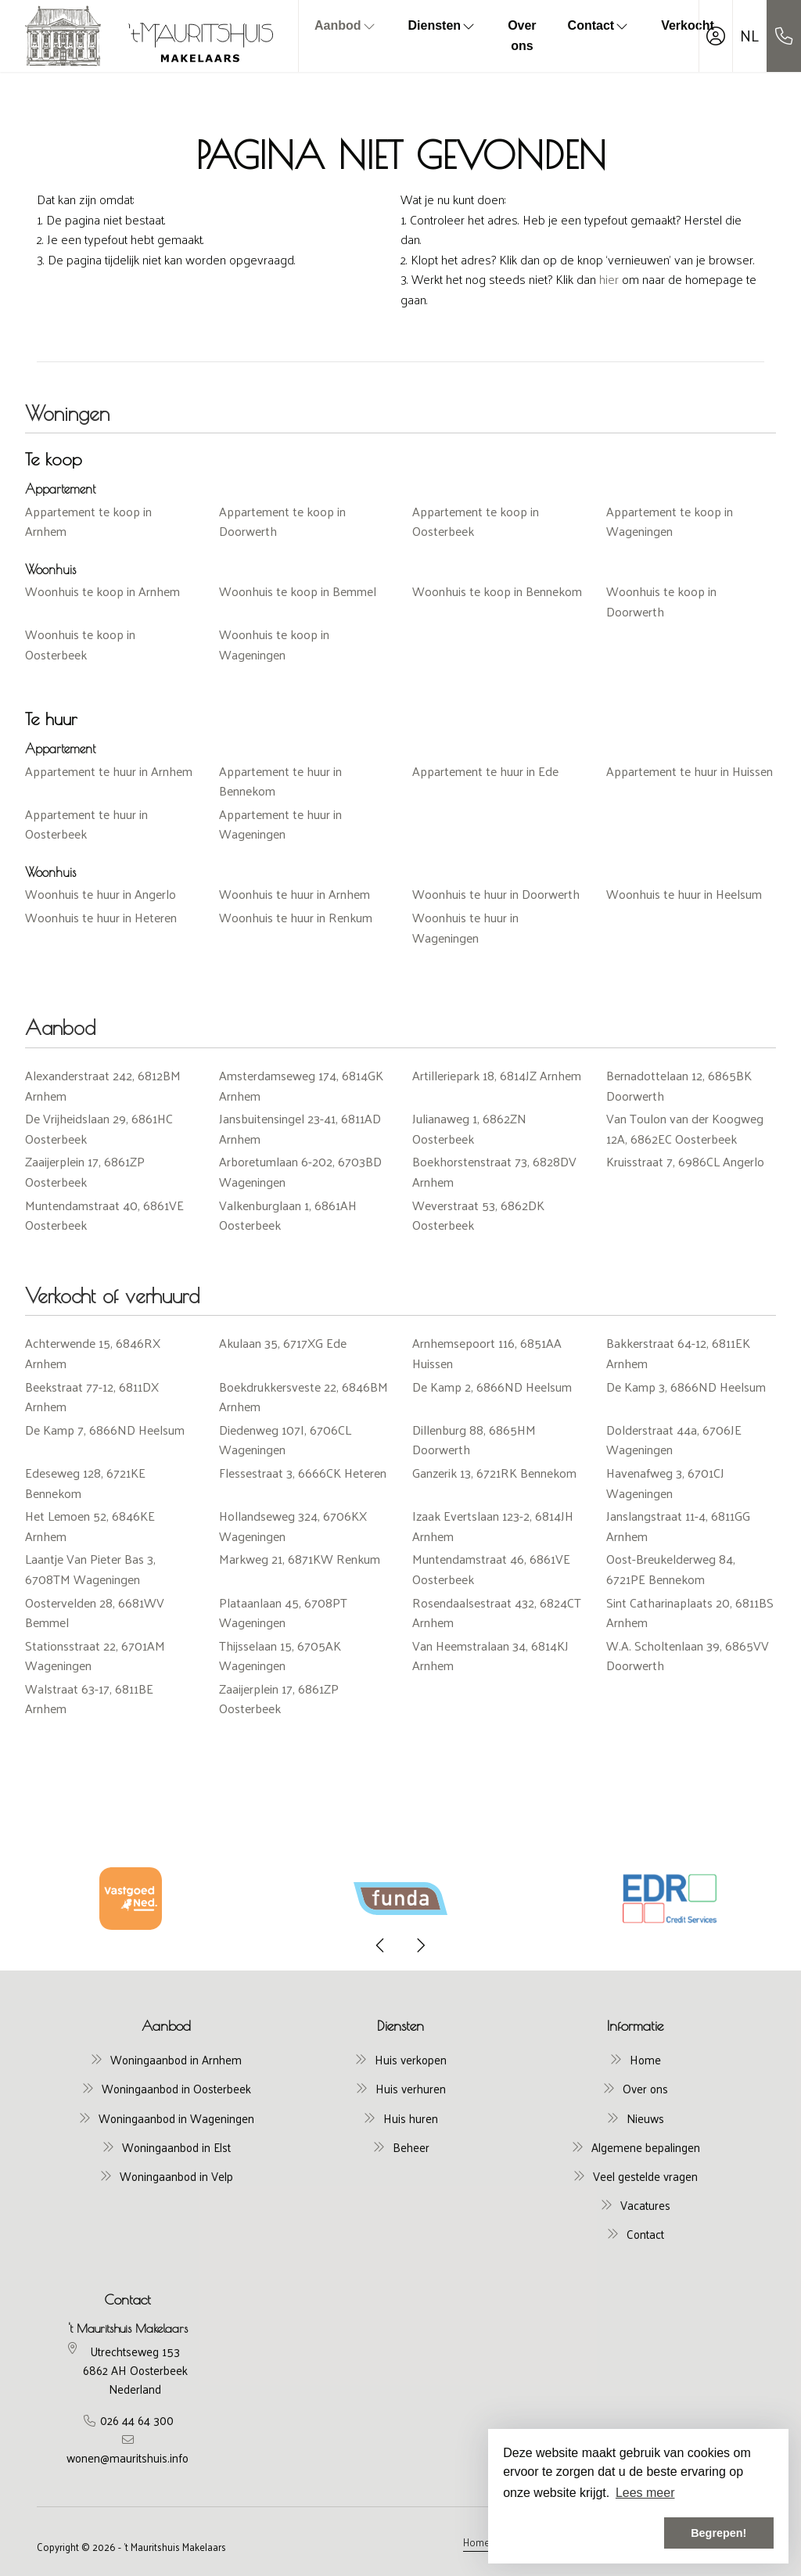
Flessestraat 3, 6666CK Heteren (302, 1472)
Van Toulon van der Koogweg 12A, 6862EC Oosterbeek (684, 1128)
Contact (599, 25)
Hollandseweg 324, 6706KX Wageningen (293, 1525)
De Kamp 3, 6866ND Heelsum (686, 1386)
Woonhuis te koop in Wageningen (274, 644)
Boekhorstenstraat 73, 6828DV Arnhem (494, 1171)
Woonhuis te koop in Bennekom (497, 591)
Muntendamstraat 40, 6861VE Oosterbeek (104, 1215)
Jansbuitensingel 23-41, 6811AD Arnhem (300, 1128)
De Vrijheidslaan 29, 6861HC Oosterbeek (99, 1128)
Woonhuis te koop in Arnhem (102, 591)
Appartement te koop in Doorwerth (282, 521)
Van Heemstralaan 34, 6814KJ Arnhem (490, 1655)
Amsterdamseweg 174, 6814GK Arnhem (301, 1085)
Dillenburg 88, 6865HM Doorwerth (474, 1439)
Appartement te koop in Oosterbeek (475, 521)
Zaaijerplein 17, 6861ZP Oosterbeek (85, 1171)
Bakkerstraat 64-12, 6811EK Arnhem (678, 1352)
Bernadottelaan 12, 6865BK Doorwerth (679, 1085)
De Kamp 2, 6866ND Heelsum (492, 1386)
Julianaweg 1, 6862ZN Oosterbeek (469, 1128)
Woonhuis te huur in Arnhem (294, 893)
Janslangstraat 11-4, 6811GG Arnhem (678, 1525)
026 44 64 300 (137, 2420)
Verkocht (687, 25)
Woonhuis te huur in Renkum (295, 917)
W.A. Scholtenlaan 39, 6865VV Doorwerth (687, 1655)
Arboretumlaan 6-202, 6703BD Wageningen (300, 1171)
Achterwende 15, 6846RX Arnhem (92, 1352)
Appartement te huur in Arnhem (108, 771)
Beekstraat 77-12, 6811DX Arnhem (92, 1396)
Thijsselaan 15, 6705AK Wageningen (280, 1655)
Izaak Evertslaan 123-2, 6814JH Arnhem (492, 1525)
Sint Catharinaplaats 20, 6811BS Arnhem (690, 1612)
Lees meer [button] (645, 2492)
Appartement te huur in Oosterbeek (86, 824)
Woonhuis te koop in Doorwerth (661, 601)
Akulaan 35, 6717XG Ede (283, 1342)
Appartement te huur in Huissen (689, 771)
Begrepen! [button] (718, 2533)
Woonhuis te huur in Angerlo (100, 893)
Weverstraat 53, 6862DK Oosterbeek (478, 1215)
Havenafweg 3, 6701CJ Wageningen (665, 1482)
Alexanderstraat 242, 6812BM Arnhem (103, 1085)
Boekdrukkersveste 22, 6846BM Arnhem (303, 1396)
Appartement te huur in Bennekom (280, 781)
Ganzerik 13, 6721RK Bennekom (494, 1472)
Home (476, 2542)
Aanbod (345, 25)
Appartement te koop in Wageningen (669, 521)
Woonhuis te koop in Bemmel (297, 591)
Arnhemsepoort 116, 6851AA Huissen (487, 1352)
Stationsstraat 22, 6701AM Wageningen (95, 1655)
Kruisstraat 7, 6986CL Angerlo (685, 1161)
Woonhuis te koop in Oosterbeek (80, 644)
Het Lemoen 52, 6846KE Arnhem (90, 1525)
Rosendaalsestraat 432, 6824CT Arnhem (496, 1612)
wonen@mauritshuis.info (127, 2457)
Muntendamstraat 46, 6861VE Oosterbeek (491, 1568)
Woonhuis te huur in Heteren (101, 917)
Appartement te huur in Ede (485, 771)
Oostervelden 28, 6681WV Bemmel (94, 1612)
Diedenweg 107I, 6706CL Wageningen (285, 1439)
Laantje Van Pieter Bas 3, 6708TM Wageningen (90, 1568)
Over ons (522, 35)
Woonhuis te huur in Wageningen (465, 927)
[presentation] (381, 1945)
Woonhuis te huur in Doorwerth (496, 893)
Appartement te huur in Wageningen (280, 824)
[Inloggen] (715, 36)
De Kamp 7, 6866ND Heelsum (105, 1429)
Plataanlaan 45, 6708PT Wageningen (283, 1612)
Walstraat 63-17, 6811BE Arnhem (89, 1698)
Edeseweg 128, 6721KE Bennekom (85, 1482)
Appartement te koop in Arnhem (88, 521)
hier (609, 279)
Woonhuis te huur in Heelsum (684, 893)
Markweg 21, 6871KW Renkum (299, 1558)
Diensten (442, 25)
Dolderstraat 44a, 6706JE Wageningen (674, 1439)
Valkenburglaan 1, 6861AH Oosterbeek (288, 1215)
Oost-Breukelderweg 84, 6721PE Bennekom (670, 1568)
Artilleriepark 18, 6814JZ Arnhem (496, 1075)
